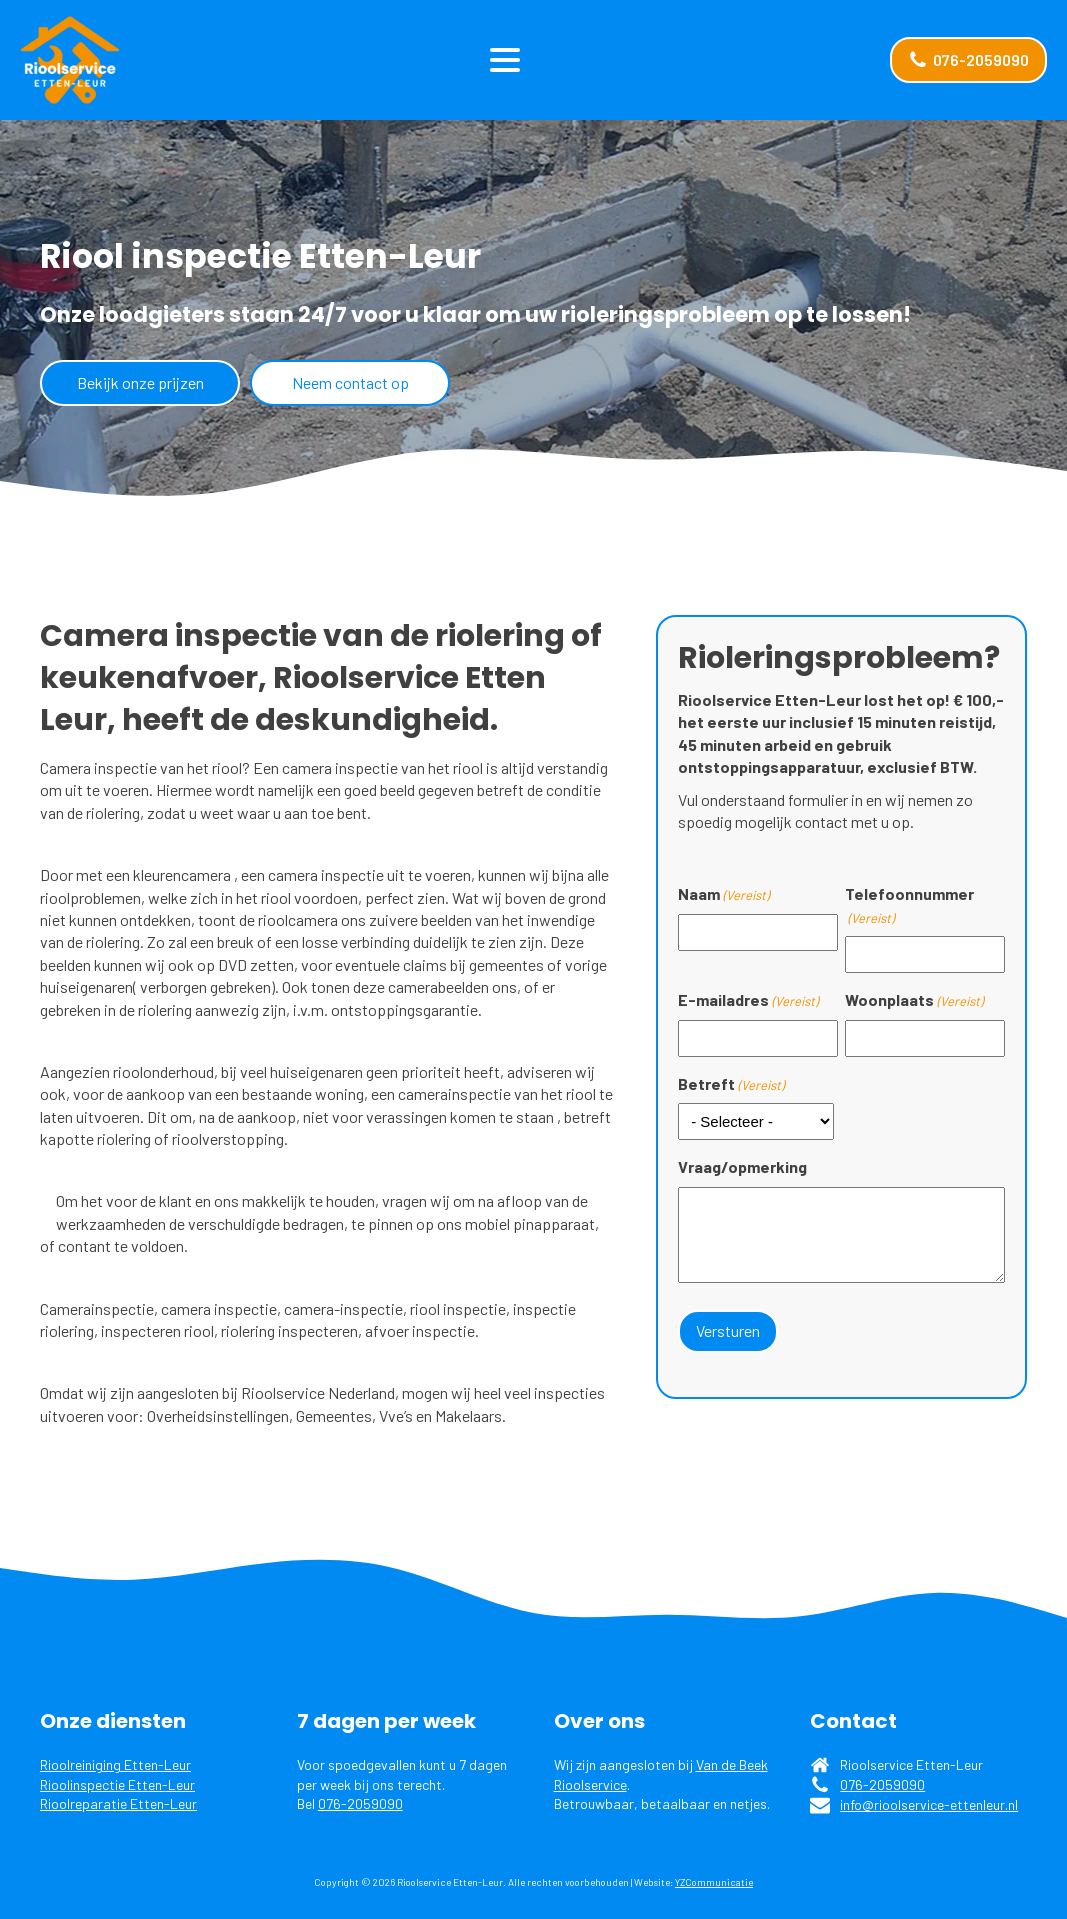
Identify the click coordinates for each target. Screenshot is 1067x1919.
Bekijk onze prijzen (140, 382)
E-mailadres (748, 1000)
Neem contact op (350, 382)
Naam (723, 894)
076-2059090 (360, 1803)
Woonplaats (914, 1000)
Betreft (731, 1084)
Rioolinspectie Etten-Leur (117, 1784)
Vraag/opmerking (742, 1166)
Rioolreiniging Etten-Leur (115, 1764)
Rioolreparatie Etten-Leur (118, 1803)
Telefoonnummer (909, 905)
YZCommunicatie (714, 1882)
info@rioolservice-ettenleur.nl (929, 1804)
